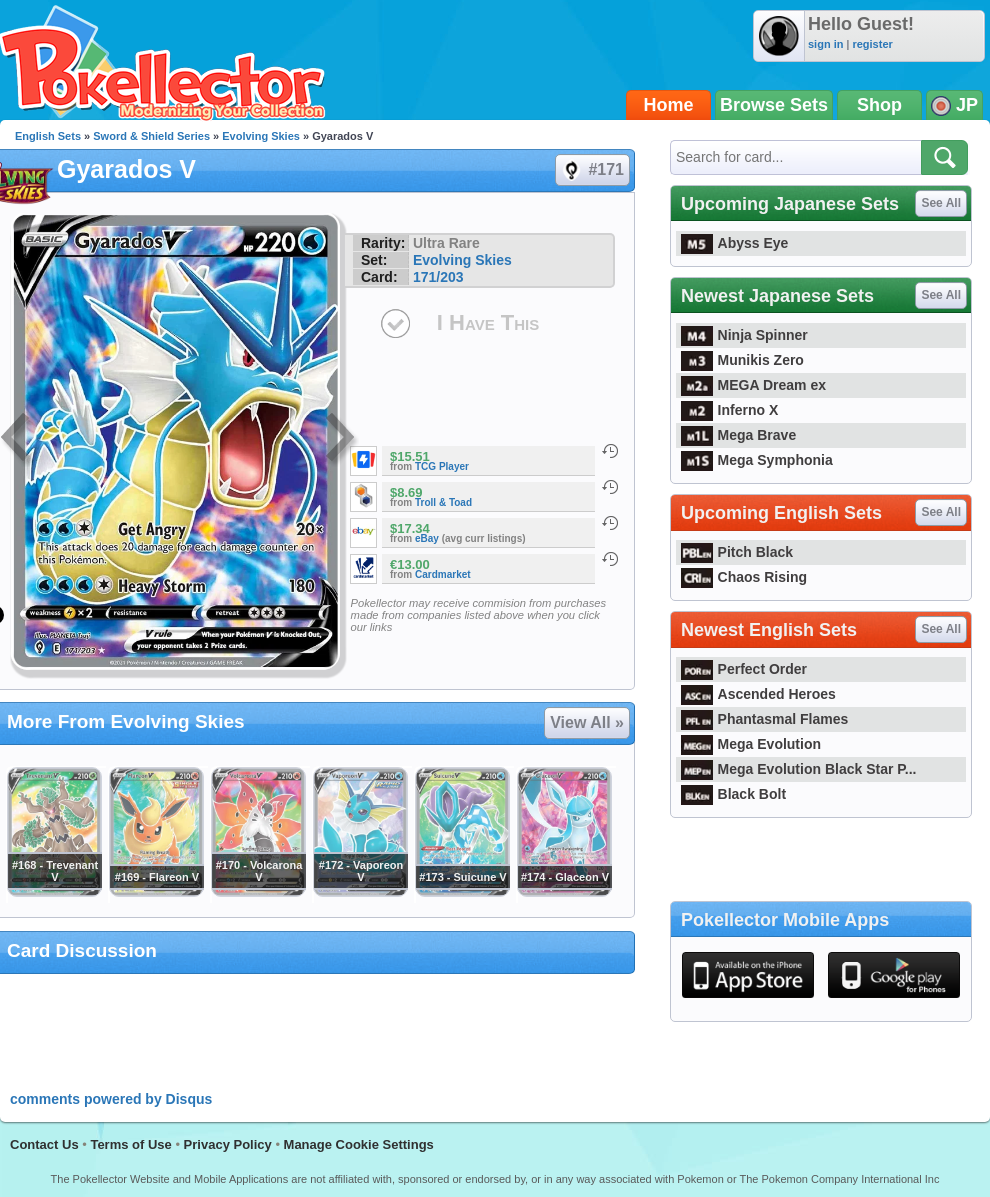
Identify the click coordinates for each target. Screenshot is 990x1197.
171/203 (438, 277)
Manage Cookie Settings (359, 1144)
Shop (879, 105)
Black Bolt (733, 794)
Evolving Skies (261, 136)
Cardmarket (443, 574)
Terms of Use (130, 1144)
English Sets (48, 136)
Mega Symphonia (757, 460)
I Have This (488, 322)
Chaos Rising (744, 577)
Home (669, 105)
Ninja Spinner (744, 335)
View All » (587, 722)
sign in (825, 44)
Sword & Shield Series (151, 136)
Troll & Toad (443, 502)
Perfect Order (744, 669)
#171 (591, 170)
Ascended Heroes (758, 694)
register (872, 44)
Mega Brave (738, 435)
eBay (427, 538)
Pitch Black (737, 552)
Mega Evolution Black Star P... (799, 769)
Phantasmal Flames (764, 719)
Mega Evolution (751, 744)
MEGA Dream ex (753, 385)
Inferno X (729, 410)
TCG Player (442, 466)
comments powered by (111, 1099)
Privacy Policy (228, 1144)
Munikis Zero (742, 360)
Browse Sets (774, 105)
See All (941, 203)
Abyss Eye (734, 243)
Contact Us (44, 1144)
